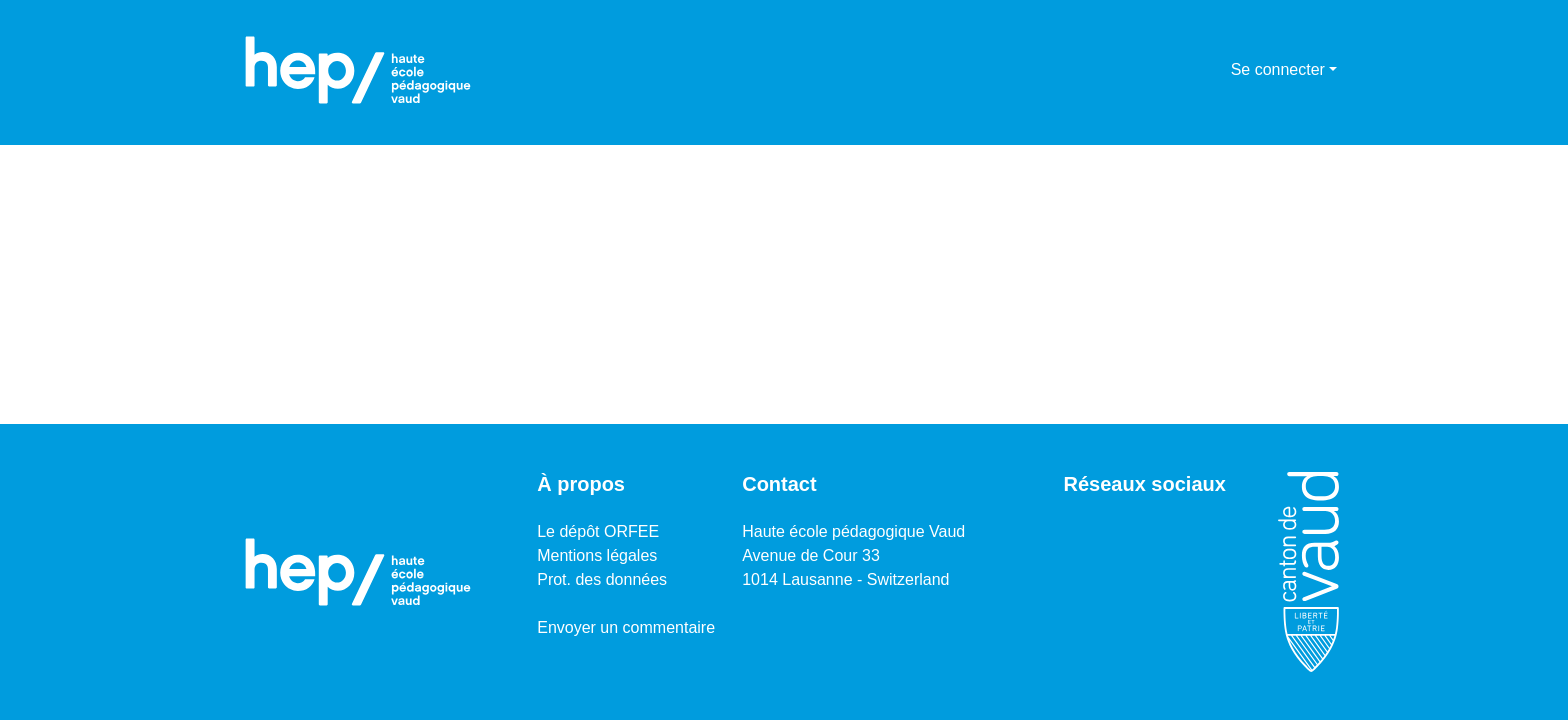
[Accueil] (358, 70)
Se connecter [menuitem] (1278, 69)
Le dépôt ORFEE (598, 531)
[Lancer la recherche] (1183, 70)
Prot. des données (602, 579)
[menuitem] (1212, 70)
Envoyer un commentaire (626, 627)
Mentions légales (597, 555)
